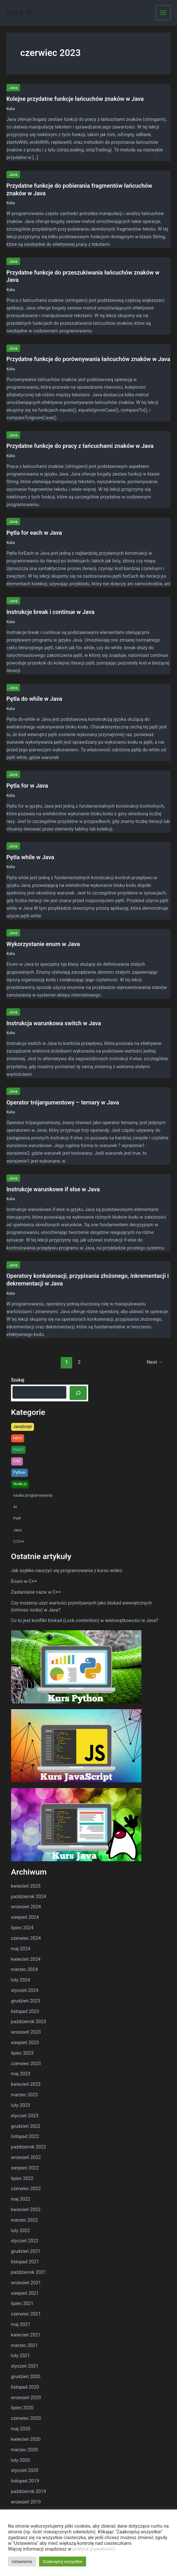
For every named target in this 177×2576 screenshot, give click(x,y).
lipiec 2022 (22, 2178)
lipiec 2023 (22, 2053)
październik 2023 (28, 2021)
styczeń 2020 (24, 2470)
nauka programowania (32, 1495)
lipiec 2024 (22, 1928)
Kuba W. (20, 12)
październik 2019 (28, 2491)
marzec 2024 (24, 1969)
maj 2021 (21, 2324)
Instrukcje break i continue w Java (50, 612)
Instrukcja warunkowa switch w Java (53, 1023)
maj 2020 (21, 2429)
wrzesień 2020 (26, 2397)
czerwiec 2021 (26, 2314)
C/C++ (18, 1541)
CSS (17, 1461)
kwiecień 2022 (26, 2209)
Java (13, 87)
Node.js (20, 1483)
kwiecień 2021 (26, 2335)
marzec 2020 (24, 2450)
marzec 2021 (24, 2345)
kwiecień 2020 (26, 2439)
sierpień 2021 (25, 2293)
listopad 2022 (25, 2136)
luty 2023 (20, 2105)
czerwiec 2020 (26, 2418)
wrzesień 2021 (26, 2283)
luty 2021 (20, 2355)
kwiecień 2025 (26, 1886)
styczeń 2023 (24, 2116)
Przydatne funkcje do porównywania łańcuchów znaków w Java (88, 359)
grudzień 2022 (25, 2126)
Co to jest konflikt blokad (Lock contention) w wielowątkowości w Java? (84, 1620)
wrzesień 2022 (26, 2157)
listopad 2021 (25, 2262)
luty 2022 (20, 2230)
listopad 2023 (25, 2011)
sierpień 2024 (25, 1917)
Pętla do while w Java (34, 698)
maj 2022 (21, 2199)
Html (17, 1438)
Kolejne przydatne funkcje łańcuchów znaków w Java (75, 98)
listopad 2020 (25, 2387)
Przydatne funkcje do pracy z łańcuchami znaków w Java (79, 445)
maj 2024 (21, 1949)
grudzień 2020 (25, 2376)
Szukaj (17, 1379)
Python (19, 1472)
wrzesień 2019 (26, 2502)
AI (15, 1506)
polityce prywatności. (94, 2549)
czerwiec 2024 (26, 1938)
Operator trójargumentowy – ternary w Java (62, 1102)
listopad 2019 (25, 2481)
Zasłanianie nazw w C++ (36, 1592)
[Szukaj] (78, 1393)
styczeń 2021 (24, 2366)
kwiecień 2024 (26, 1959)
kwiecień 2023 (26, 2084)
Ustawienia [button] (22, 2561)
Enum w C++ (24, 1581)
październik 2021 (28, 2272)
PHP (17, 1518)
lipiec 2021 (22, 2303)
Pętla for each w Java (34, 532)
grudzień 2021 (25, 2251)
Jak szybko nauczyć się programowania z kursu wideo (66, 1570)
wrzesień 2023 (26, 2032)
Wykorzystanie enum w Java (43, 944)
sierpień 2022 (25, 2168)
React (18, 1449)
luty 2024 (20, 1980)
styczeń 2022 (24, 2241)
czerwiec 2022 (26, 2188)
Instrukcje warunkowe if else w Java (53, 1189)
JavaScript (22, 1426)
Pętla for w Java (27, 785)
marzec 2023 (24, 2095)
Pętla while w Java (30, 857)
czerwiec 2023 (26, 2063)
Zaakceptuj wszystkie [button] (62, 2561)
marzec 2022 (24, 2220)
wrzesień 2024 (26, 1907)
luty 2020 (20, 2460)
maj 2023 (21, 2074)
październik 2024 (28, 1896)
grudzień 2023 (25, 2001)
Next (155, 1362)
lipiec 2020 (22, 2408)
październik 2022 (28, 2147)
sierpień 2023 (25, 2042)
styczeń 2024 (24, 1990)
